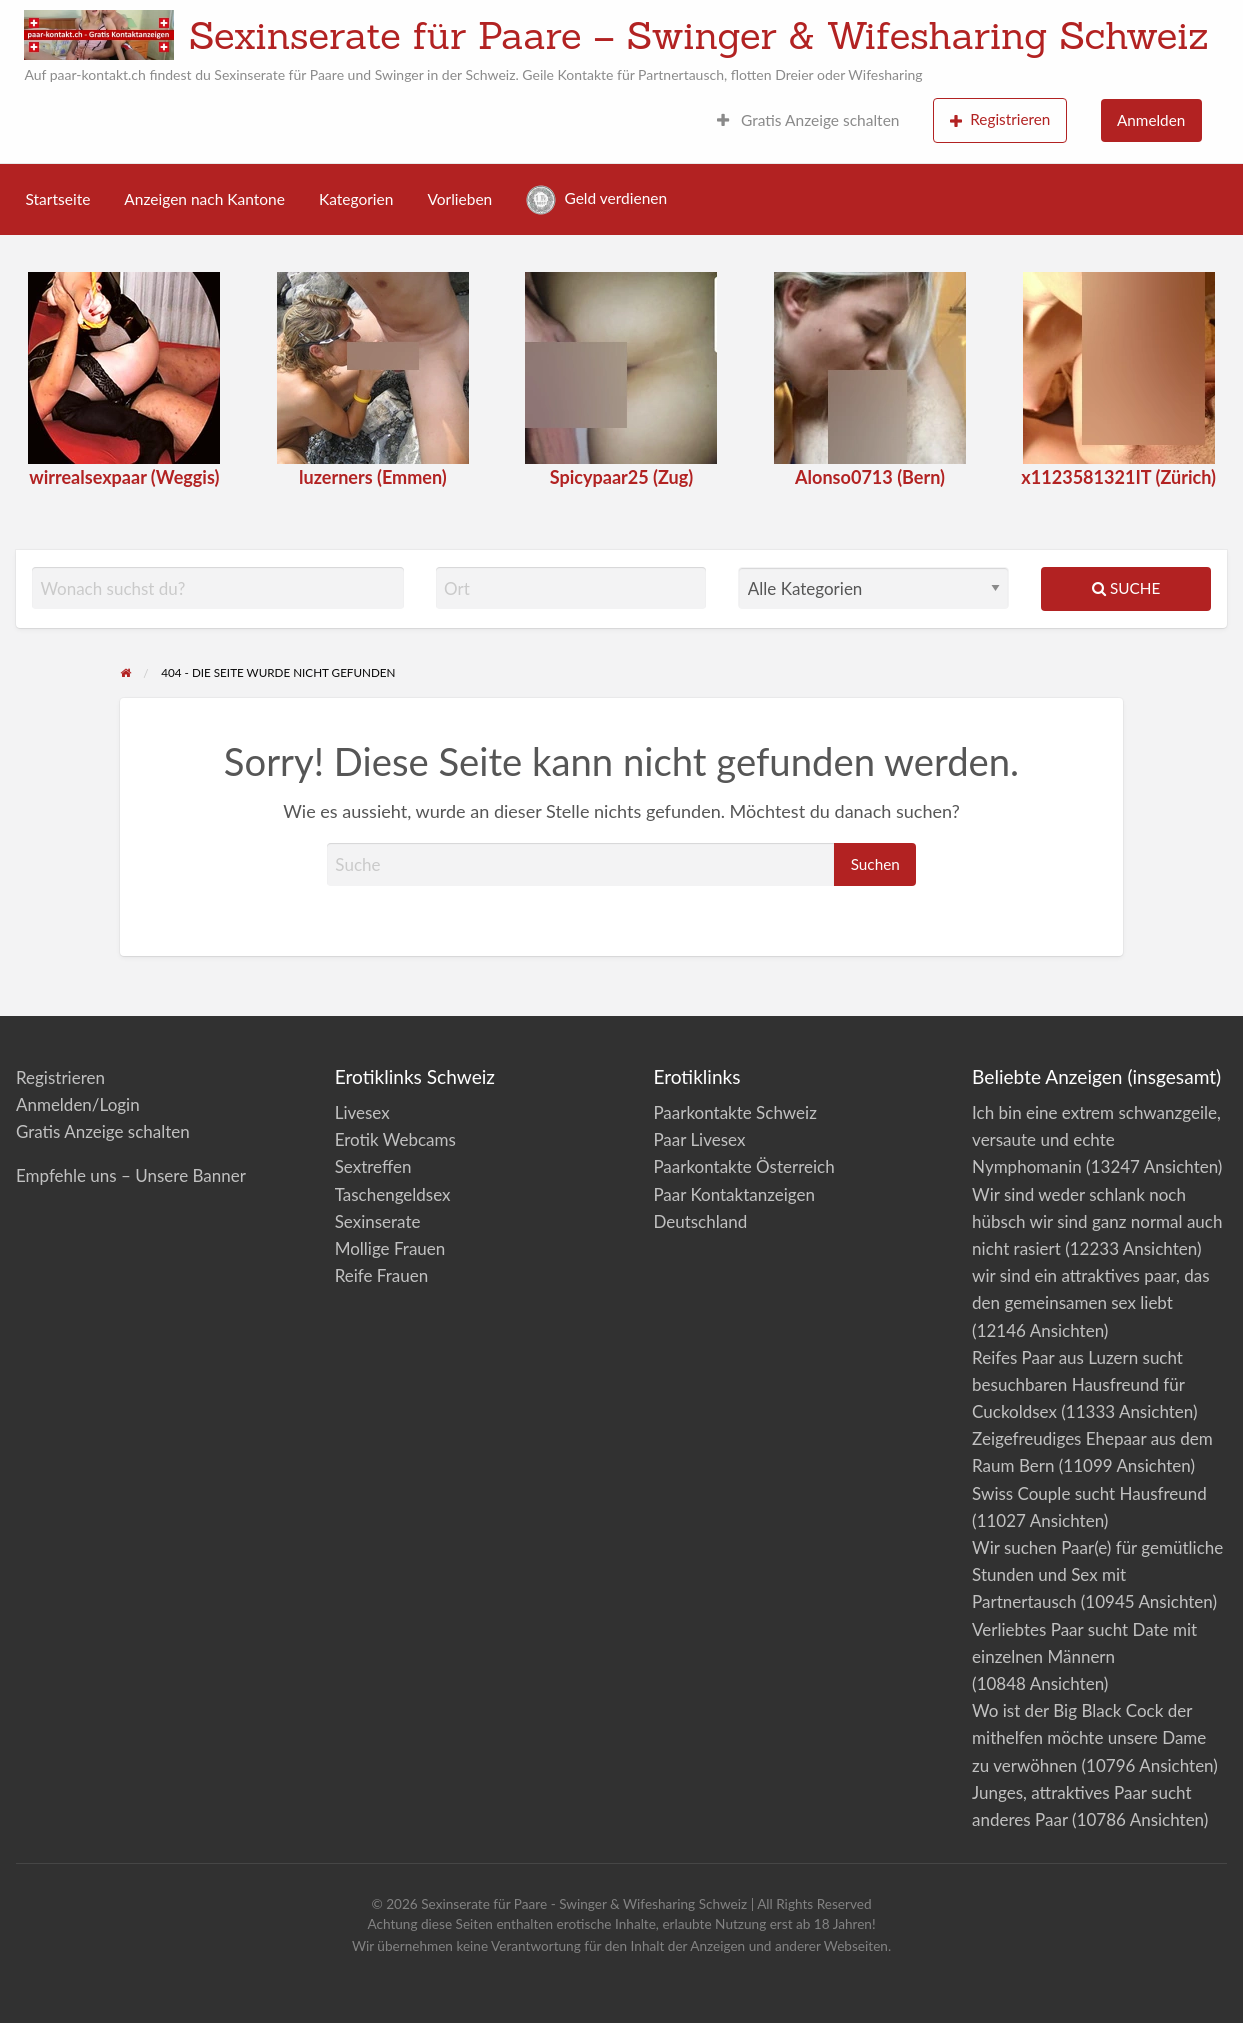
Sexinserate (378, 1221)
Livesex (362, 1112)
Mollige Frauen (390, 1248)
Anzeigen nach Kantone (204, 199)
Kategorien (356, 199)
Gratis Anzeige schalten (808, 120)
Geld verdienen (596, 200)
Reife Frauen (381, 1275)
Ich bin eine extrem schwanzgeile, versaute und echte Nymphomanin (1096, 1139)
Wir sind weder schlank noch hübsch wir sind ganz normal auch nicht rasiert (1097, 1221)
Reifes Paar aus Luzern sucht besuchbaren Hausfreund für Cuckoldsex (1078, 1384)
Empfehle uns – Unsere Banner (131, 1175)
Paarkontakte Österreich (743, 1166)
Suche (1126, 588)
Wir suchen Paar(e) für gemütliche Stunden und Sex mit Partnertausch (1097, 1574)
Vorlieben (459, 199)
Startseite (58, 199)
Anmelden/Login (78, 1104)
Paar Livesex (699, 1139)
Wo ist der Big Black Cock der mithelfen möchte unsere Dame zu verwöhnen (1089, 1737)
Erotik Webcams (395, 1139)
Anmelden (1151, 120)
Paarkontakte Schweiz (734, 1112)
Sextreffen (373, 1166)
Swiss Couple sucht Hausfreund (1089, 1493)
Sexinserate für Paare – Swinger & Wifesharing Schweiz (698, 35)
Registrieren (1000, 119)
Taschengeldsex (393, 1194)
